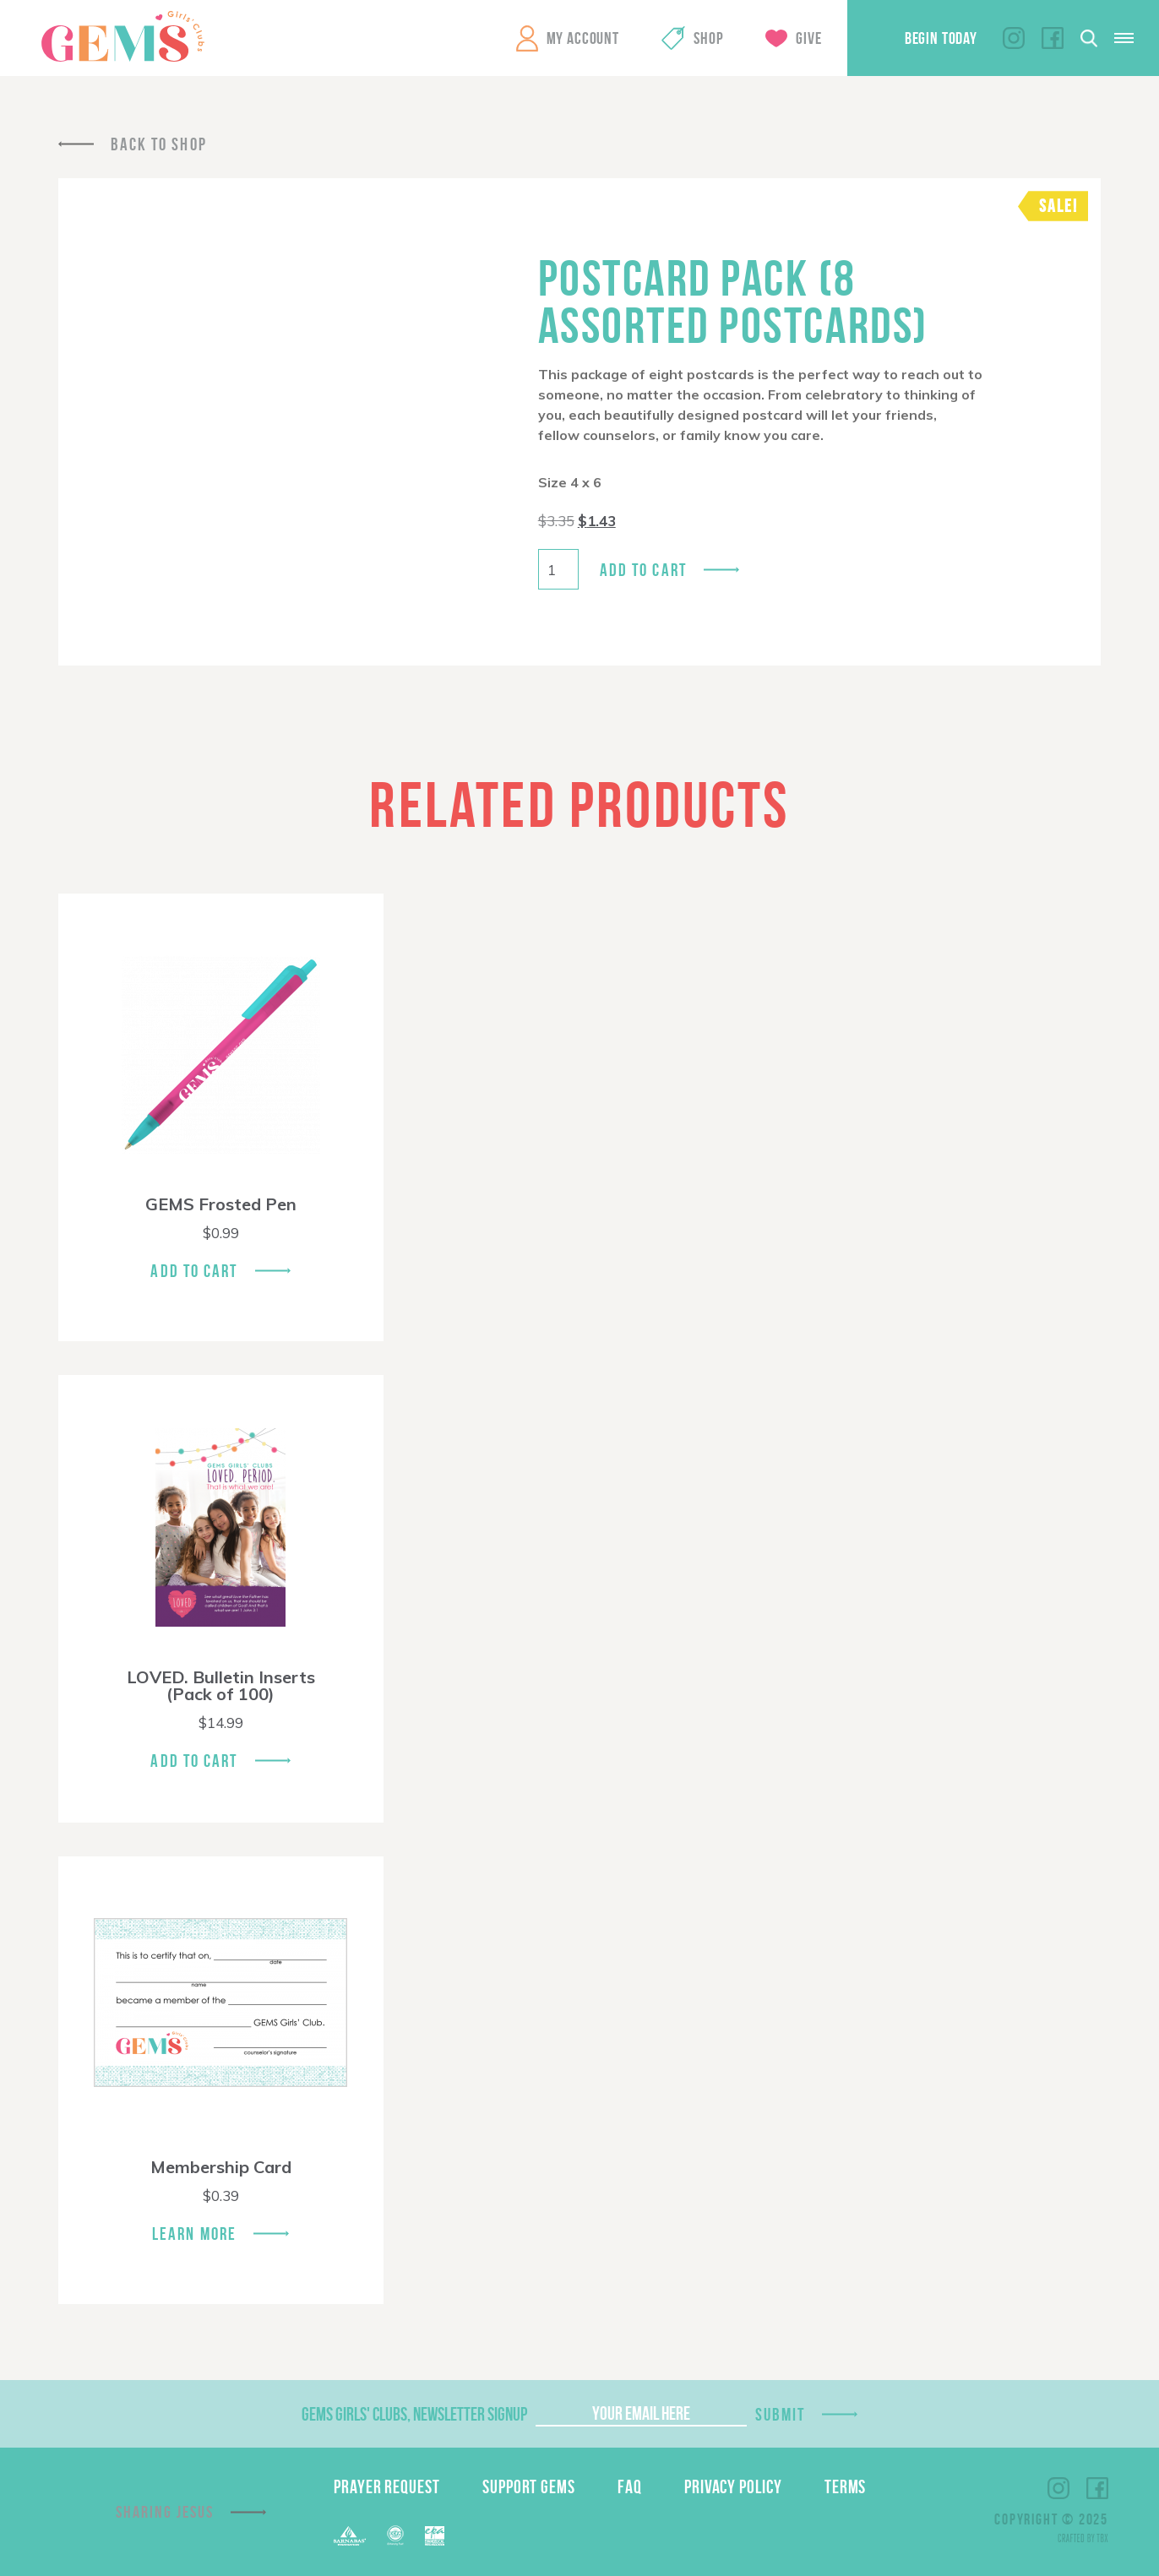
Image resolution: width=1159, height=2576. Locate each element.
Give (808, 38)
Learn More (194, 2233)
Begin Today (941, 38)
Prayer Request (387, 2486)
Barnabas (350, 2536)
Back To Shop (159, 144)
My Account (583, 38)
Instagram (1014, 38)
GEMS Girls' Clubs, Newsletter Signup (414, 2414)
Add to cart (643, 570)
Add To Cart (193, 1271)
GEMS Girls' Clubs (122, 36)
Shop (708, 38)
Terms (845, 2486)
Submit (780, 2414)
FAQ (630, 2486)
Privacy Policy (733, 2486)
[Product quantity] (558, 569)
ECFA (395, 2535)
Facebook (1053, 38)
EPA (434, 2536)
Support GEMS (528, 2486)
